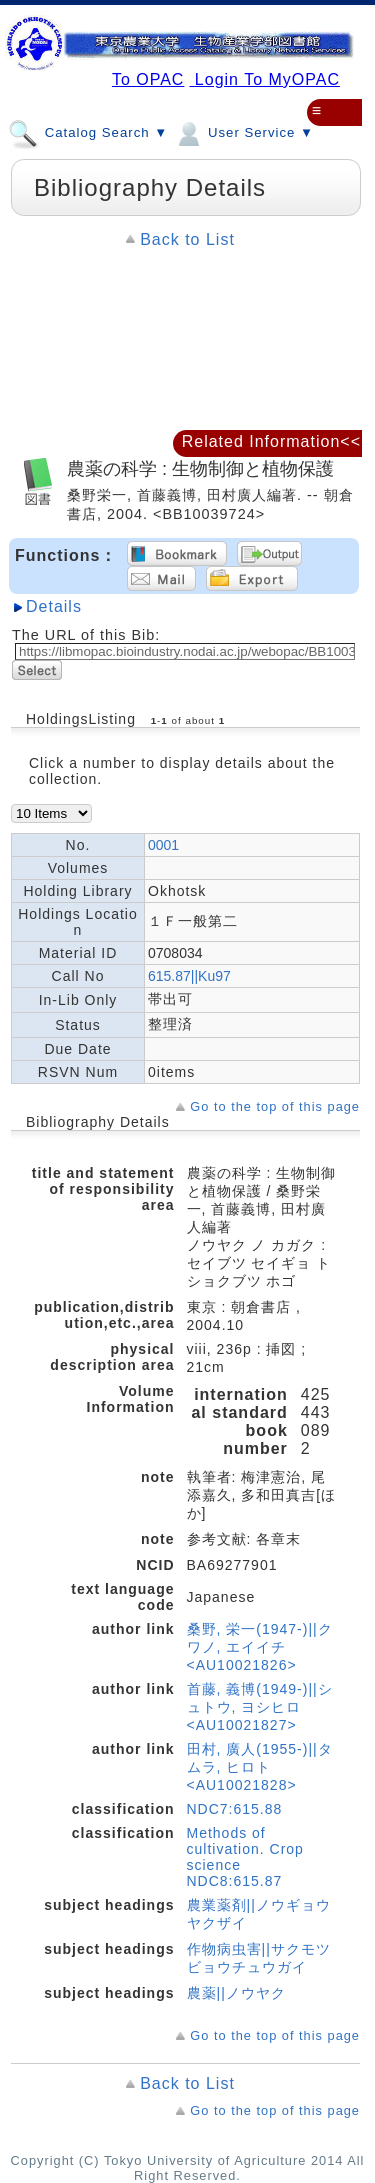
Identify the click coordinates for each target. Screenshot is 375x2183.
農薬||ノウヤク (236, 1993)
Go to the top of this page (275, 1106)
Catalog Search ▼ (88, 132)
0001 (163, 845)
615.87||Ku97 (189, 976)
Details (54, 606)
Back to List (187, 239)
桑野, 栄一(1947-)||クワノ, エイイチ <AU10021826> (260, 1647)
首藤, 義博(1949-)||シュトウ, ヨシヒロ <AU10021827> (260, 1707)
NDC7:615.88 (235, 1809)
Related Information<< (271, 441)
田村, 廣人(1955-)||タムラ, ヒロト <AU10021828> (260, 1767)
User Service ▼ (243, 132)
